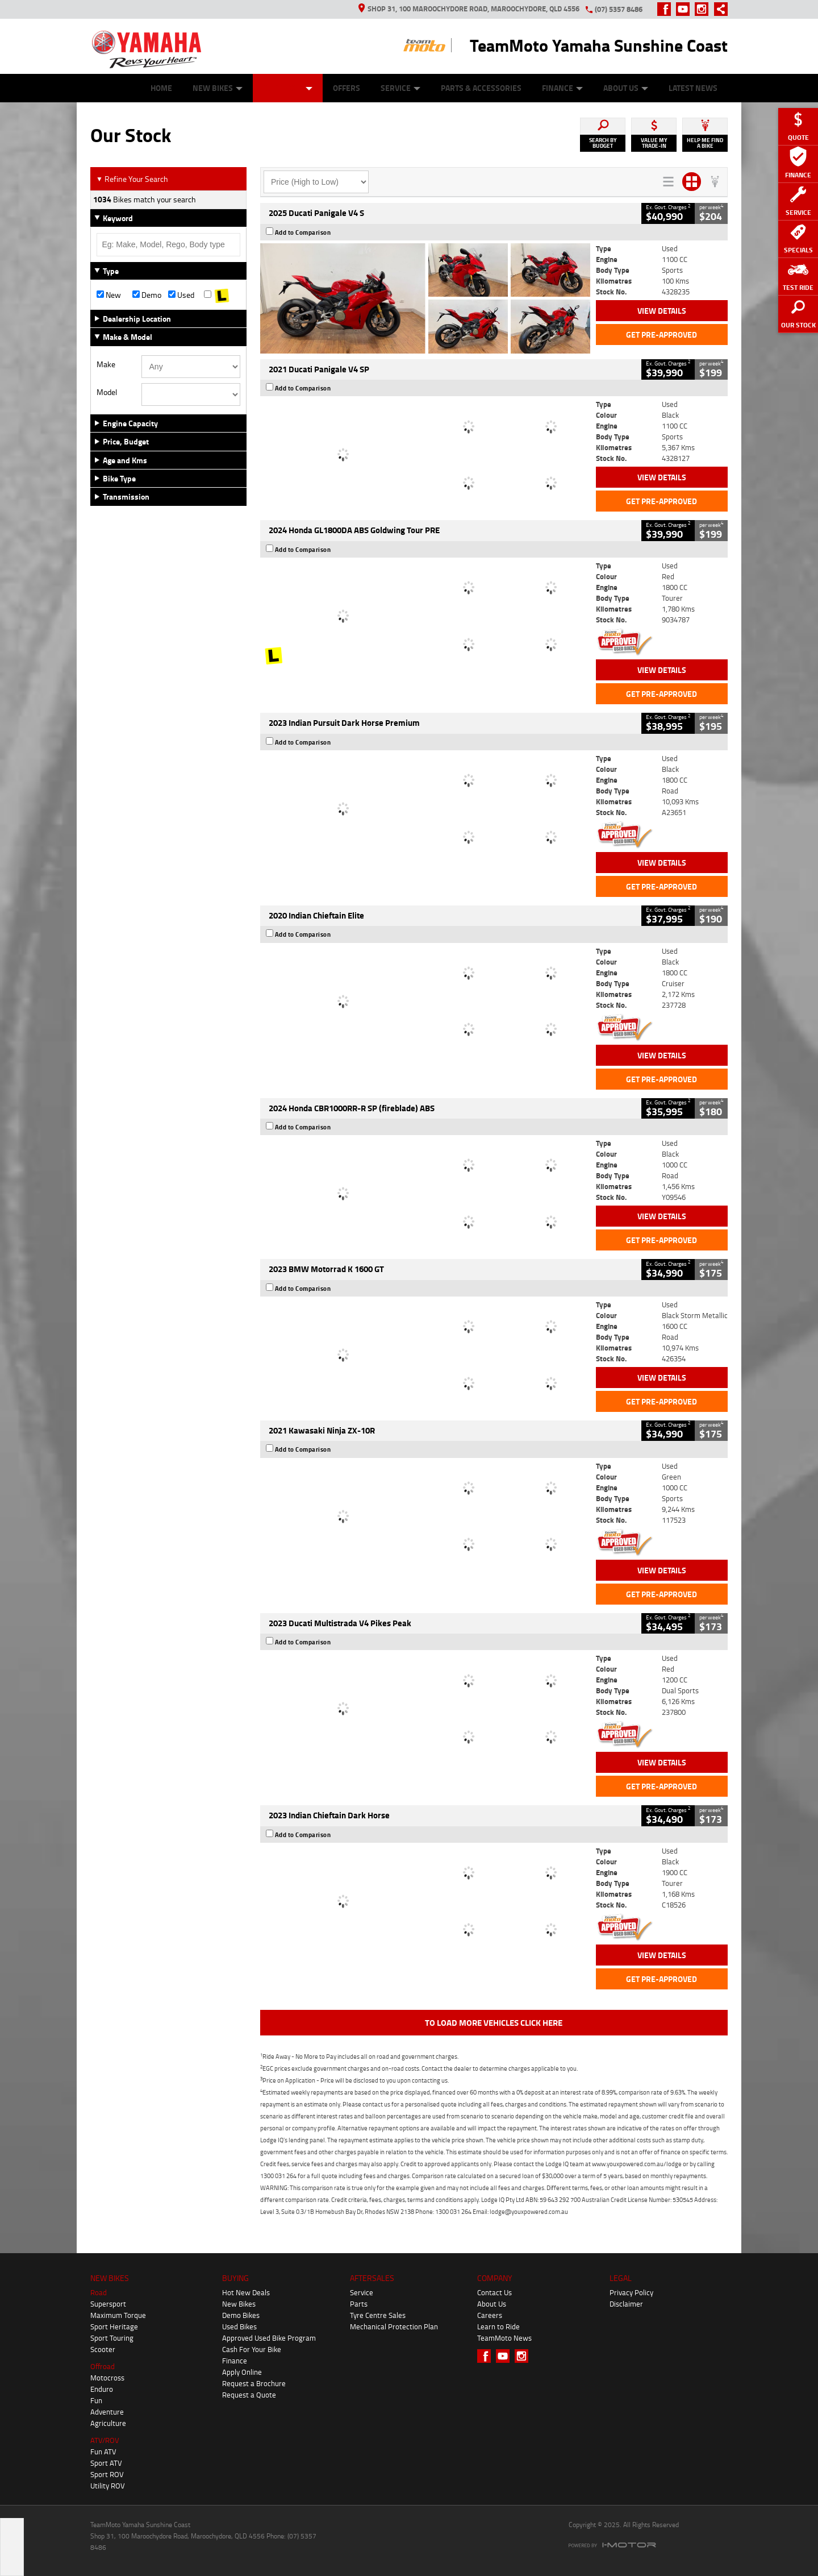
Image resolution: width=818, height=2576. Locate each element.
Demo (146, 295)
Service (400, 88)
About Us (625, 88)
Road (98, 2292)
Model (107, 392)
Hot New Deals (246, 2292)
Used (181, 295)
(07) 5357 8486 (618, 9)
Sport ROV (107, 2474)
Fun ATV (103, 2451)
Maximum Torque (118, 2315)
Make (106, 364)
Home (161, 88)
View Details (661, 311)
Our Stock (287, 88)
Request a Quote (249, 2394)
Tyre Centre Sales (378, 2315)
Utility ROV (107, 2485)
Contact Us (494, 2292)
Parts (359, 2303)
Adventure (107, 2411)
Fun (96, 2400)
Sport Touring (111, 2338)
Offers (346, 88)
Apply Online (242, 2372)
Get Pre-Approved (661, 334)
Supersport (108, 2303)
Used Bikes (239, 2326)
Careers (489, 2315)
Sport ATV (106, 2463)
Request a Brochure (254, 2383)
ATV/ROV (104, 2440)
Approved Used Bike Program (269, 2338)
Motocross (107, 2377)
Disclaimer (626, 2303)
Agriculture (108, 2423)
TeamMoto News (504, 2338)
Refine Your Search (132, 179)
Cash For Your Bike (251, 2349)
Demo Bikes (241, 2315)
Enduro (101, 2389)
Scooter (102, 2349)
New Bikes (218, 88)
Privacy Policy (631, 2292)
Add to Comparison (303, 232)
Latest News (693, 88)
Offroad (102, 2366)
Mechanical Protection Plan (394, 2326)
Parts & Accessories (481, 88)
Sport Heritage (114, 2326)
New (109, 295)
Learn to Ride (498, 2326)
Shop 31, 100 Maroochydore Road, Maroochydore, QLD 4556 (468, 8)
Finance (562, 88)
